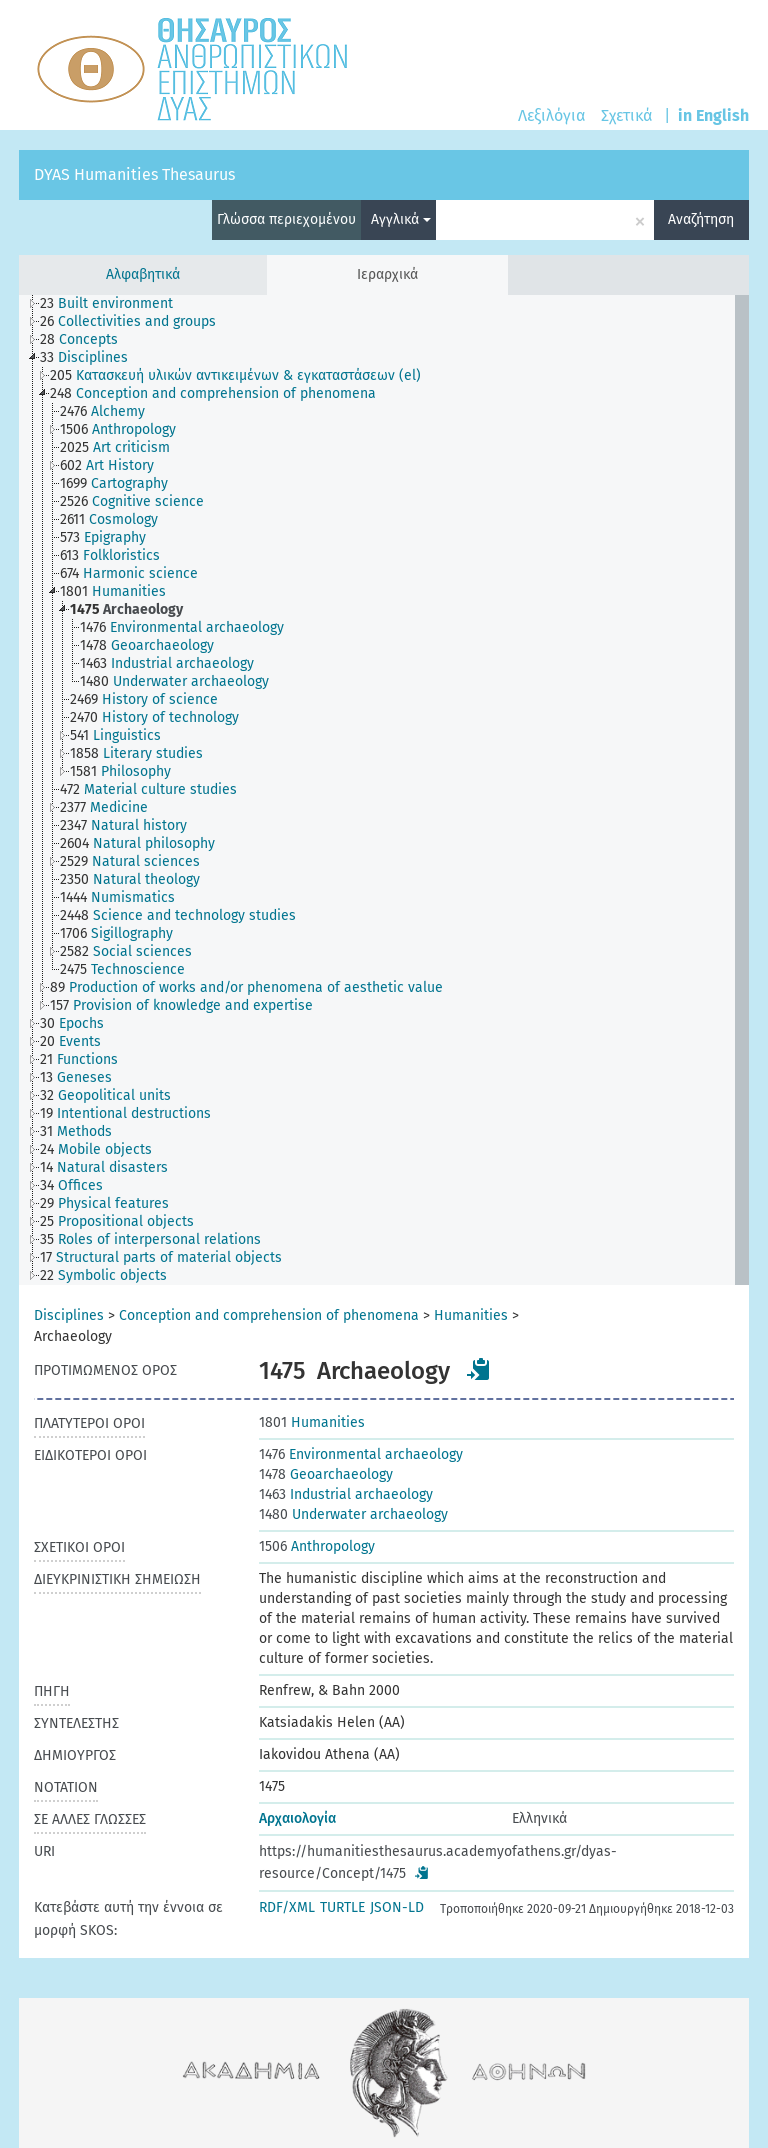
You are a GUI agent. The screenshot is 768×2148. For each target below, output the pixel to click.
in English (713, 115)
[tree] (384, 790)
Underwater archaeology (353, 1514)
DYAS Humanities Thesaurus (134, 174)
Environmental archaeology (361, 1454)
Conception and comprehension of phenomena (269, 1315)
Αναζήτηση (701, 219)
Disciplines (69, 1315)
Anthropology (317, 1546)
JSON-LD (397, 1907)
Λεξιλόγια (551, 115)
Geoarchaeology (326, 1474)
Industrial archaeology (346, 1494)
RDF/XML (287, 1907)
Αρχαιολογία (297, 1818)
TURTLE (342, 1907)
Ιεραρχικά (387, 274)
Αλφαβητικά (143, 274)
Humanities (471, 1315)
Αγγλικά (401, 219)
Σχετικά (626, 115)
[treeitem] (115, 304)
